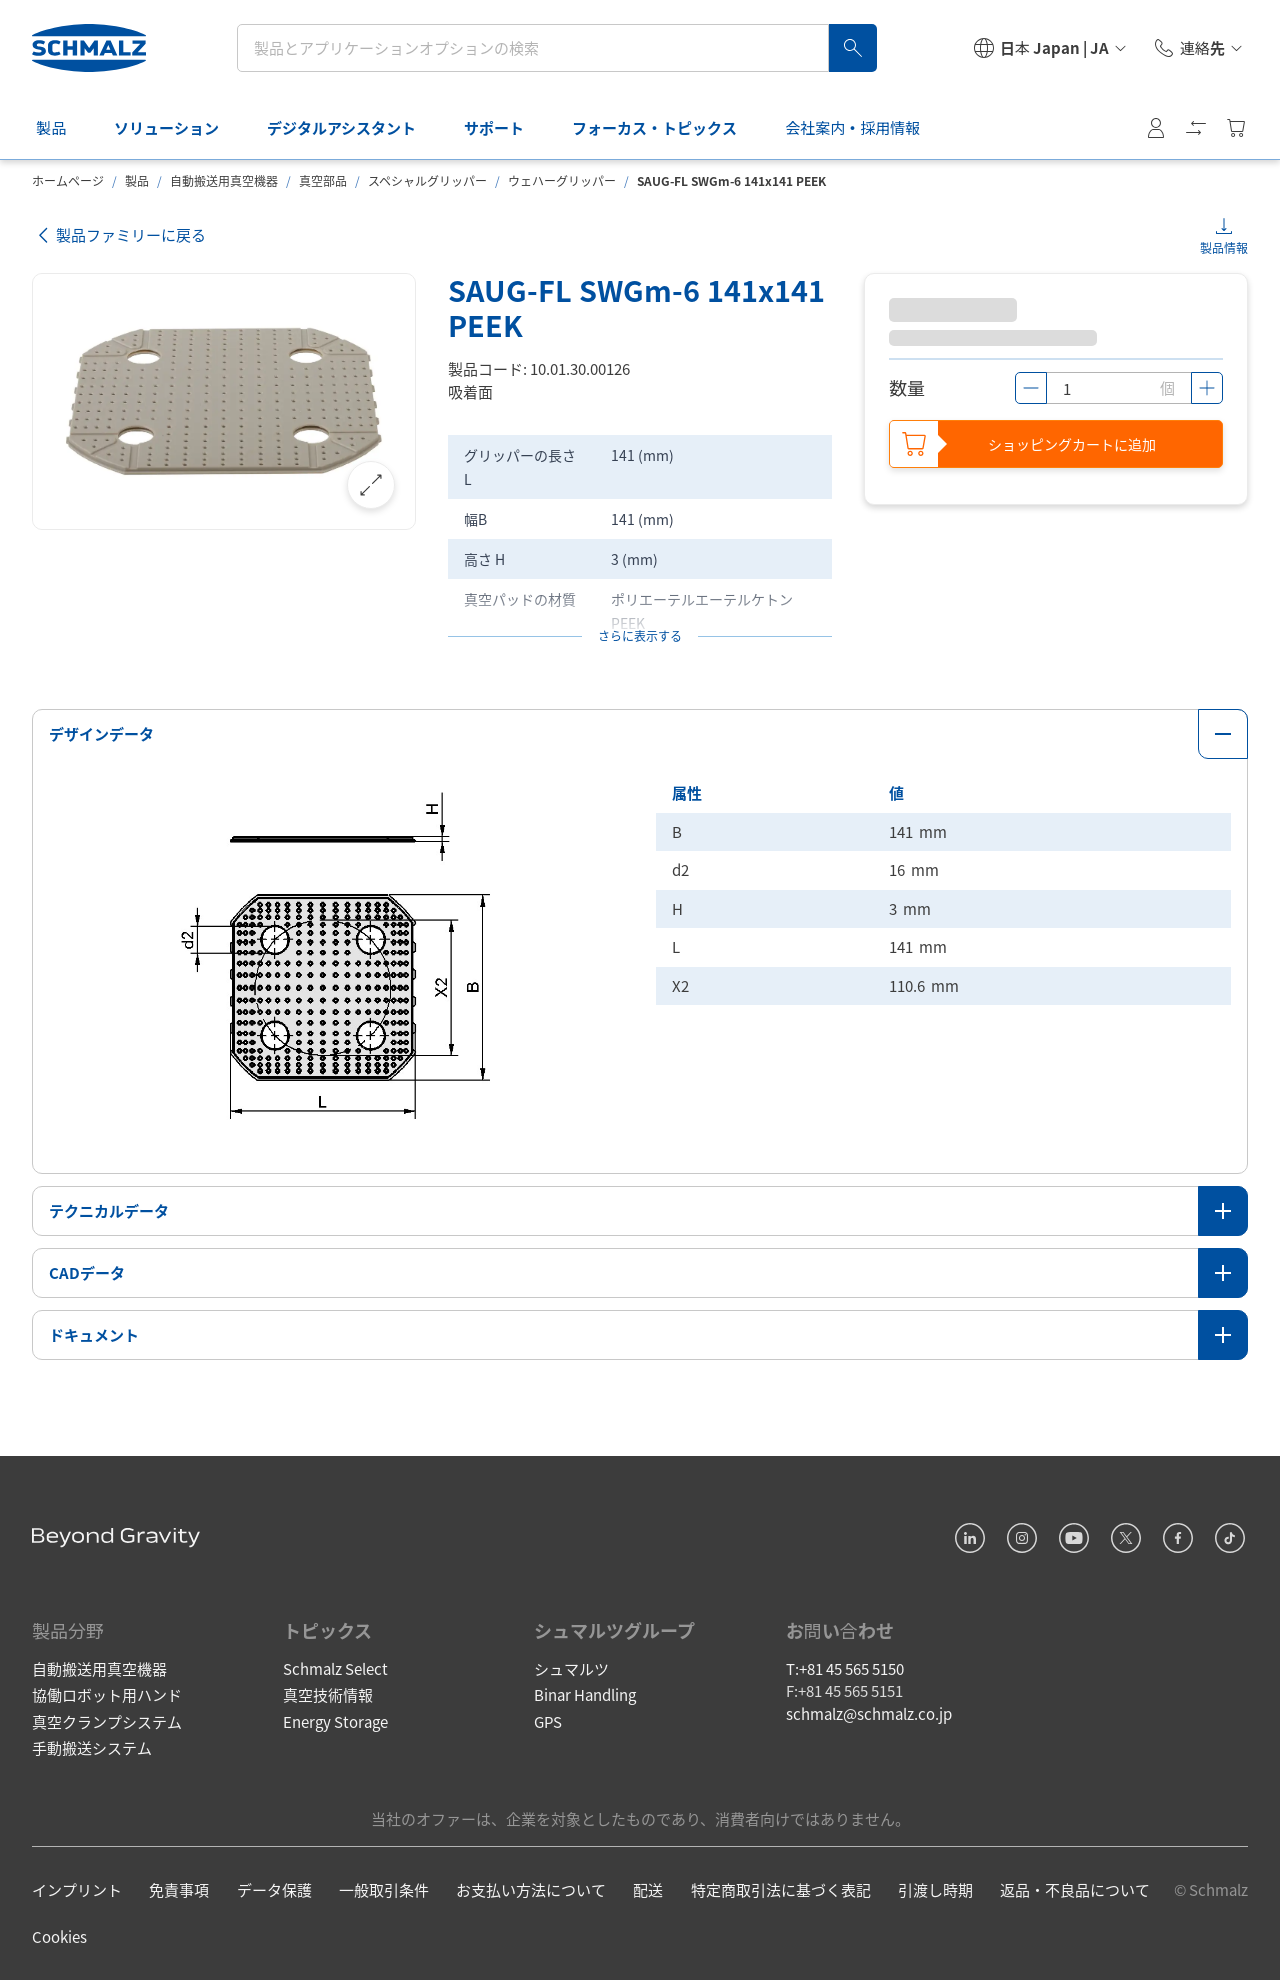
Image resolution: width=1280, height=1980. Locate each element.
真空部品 (323, 180)
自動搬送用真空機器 (224, 180)
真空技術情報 (328, 1694)
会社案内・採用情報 (864, 127)
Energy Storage (335, 1721)
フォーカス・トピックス (666, 127)
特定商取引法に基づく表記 (781, 1889)
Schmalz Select (335, 1668)
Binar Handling (585, 1694)
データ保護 (274, 1889)
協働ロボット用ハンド (107, 1694)
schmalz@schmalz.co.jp (869, 1713)
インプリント (77, 1889)
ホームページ (68, 180)
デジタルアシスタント (353, 127)
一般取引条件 (384, 1889)
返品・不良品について (1075, 1889)
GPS (548, 1721)
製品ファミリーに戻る (119, 235)
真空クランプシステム (107, 1721)
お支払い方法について (531, 1889)
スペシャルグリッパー (427, 180)
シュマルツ (571, 1668)
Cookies (59, 1936)
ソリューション (178, 127)
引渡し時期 (935, 1889)
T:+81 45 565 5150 (845, 1668)
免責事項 (179, 1889)
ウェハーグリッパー (562, 180)
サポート (506, 127)
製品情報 (1224, 247)
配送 (648, 1889)
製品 (63, 127)
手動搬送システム (92, 1747)
